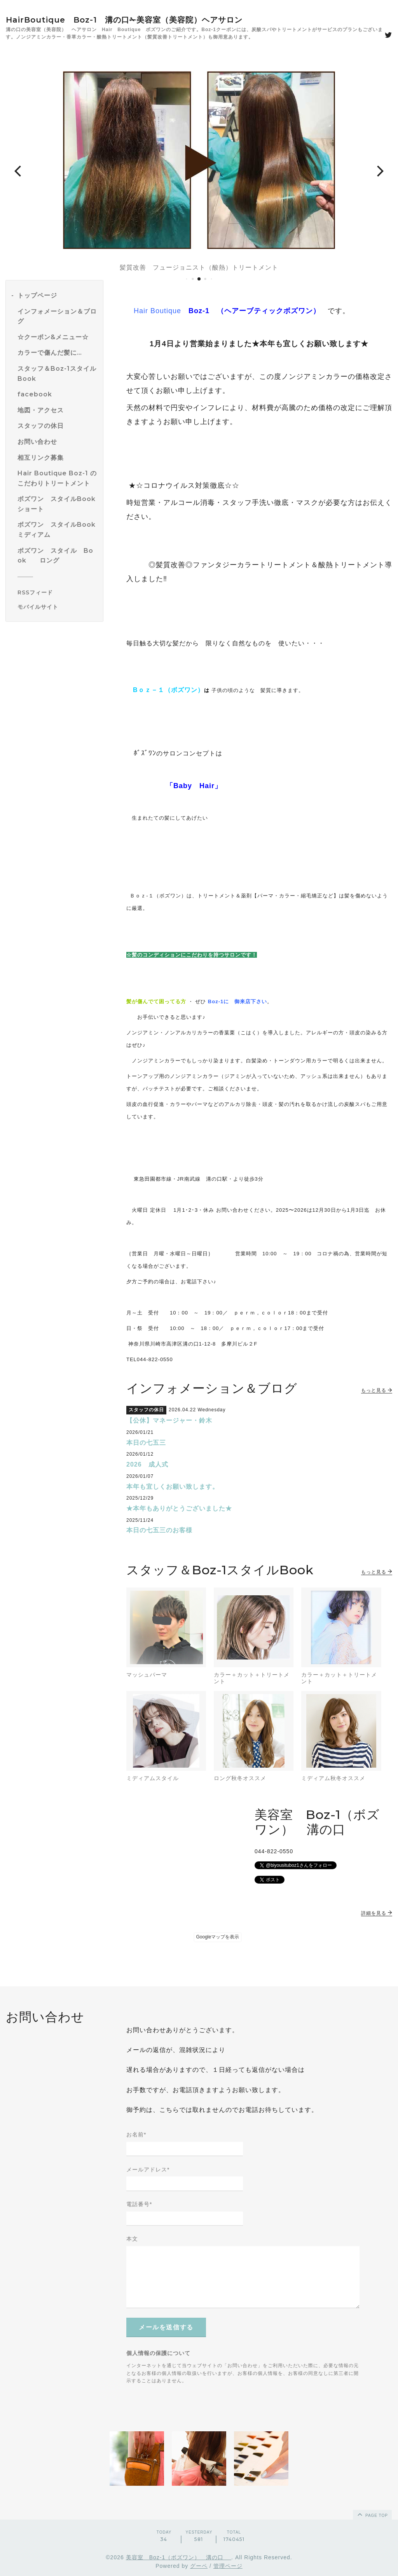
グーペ (199, 2566)
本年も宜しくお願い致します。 (172, 1486)
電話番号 (139, 2204)
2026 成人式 (147, 1464)
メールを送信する (166, 2327)
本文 (132, 2239)
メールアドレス (147, 2169)
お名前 (136, 2134)
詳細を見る (376, 1913)
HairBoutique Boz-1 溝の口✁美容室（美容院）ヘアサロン (124, 20)
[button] (17, 170)
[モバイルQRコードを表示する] (57, 607)
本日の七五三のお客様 (159, 1530)
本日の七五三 (146, 1442)
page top (372, 2514)
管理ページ (228, 2566)
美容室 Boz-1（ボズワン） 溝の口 (178, 2557)
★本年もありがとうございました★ (179, 1508)
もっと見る (376, 1390)
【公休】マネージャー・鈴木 (169, 1420)
